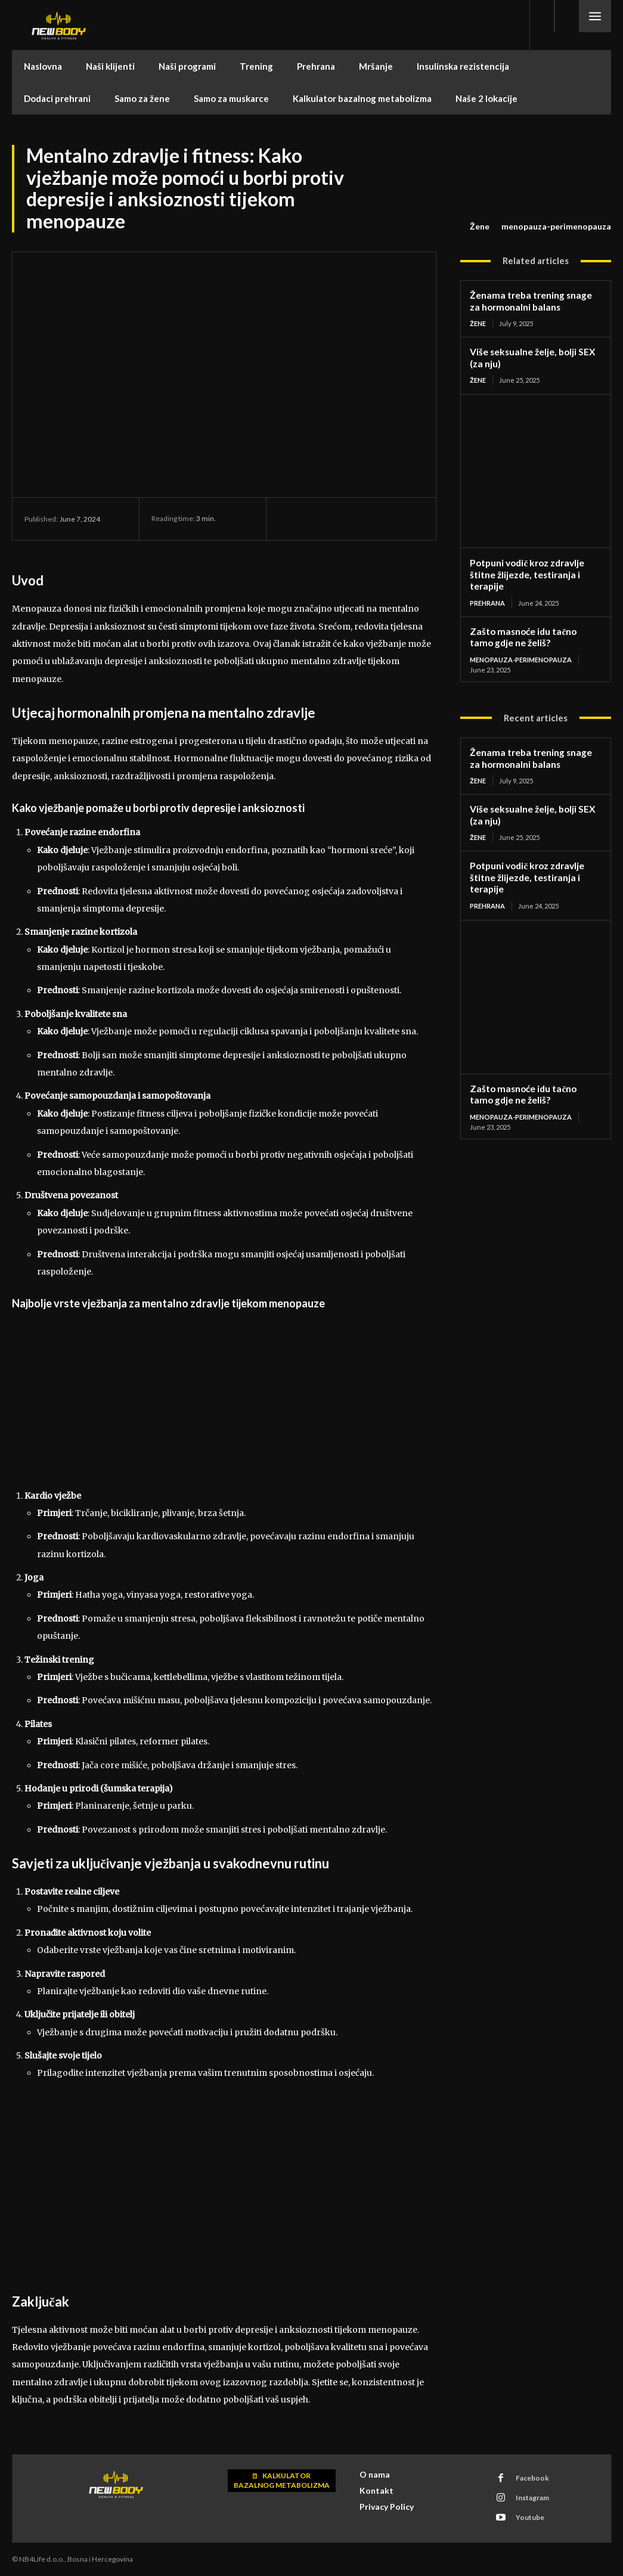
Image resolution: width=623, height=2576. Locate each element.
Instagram (531, 2497)
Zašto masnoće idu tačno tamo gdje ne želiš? (533, 634)
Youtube (529, 2517)
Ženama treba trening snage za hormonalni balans (534, 301)
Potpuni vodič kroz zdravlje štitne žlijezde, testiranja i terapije (526, 572)
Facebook (531, 2477)
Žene (479, 227)
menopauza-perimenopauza (556, 227)
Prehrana (487, 599)
